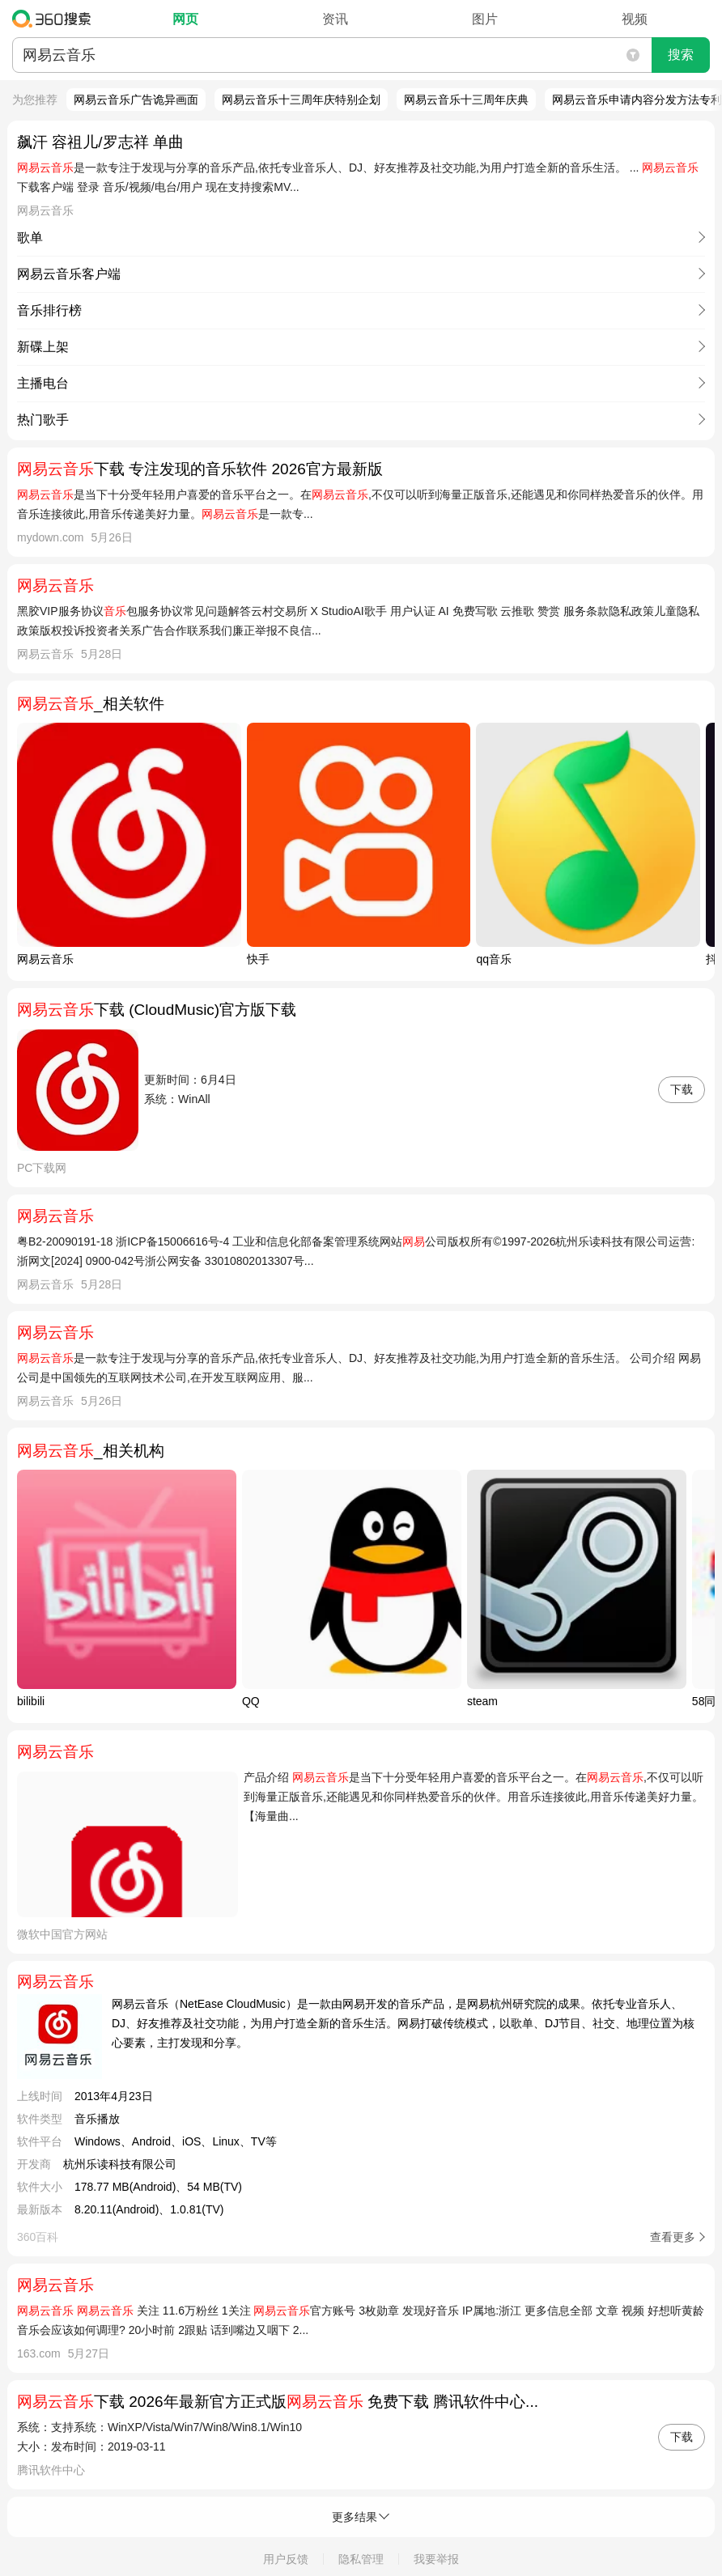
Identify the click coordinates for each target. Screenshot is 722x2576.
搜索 (681, 55)
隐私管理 (361, 2559)
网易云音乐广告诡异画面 (136, 99)
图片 (485, 19)
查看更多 (672, 2236)
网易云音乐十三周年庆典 (466, 99)
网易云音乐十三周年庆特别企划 (301, 99)
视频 (635, 19)
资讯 (335, 19)
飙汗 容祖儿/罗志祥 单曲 (100, 142)
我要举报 (436, 2559)
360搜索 (55, 18)
